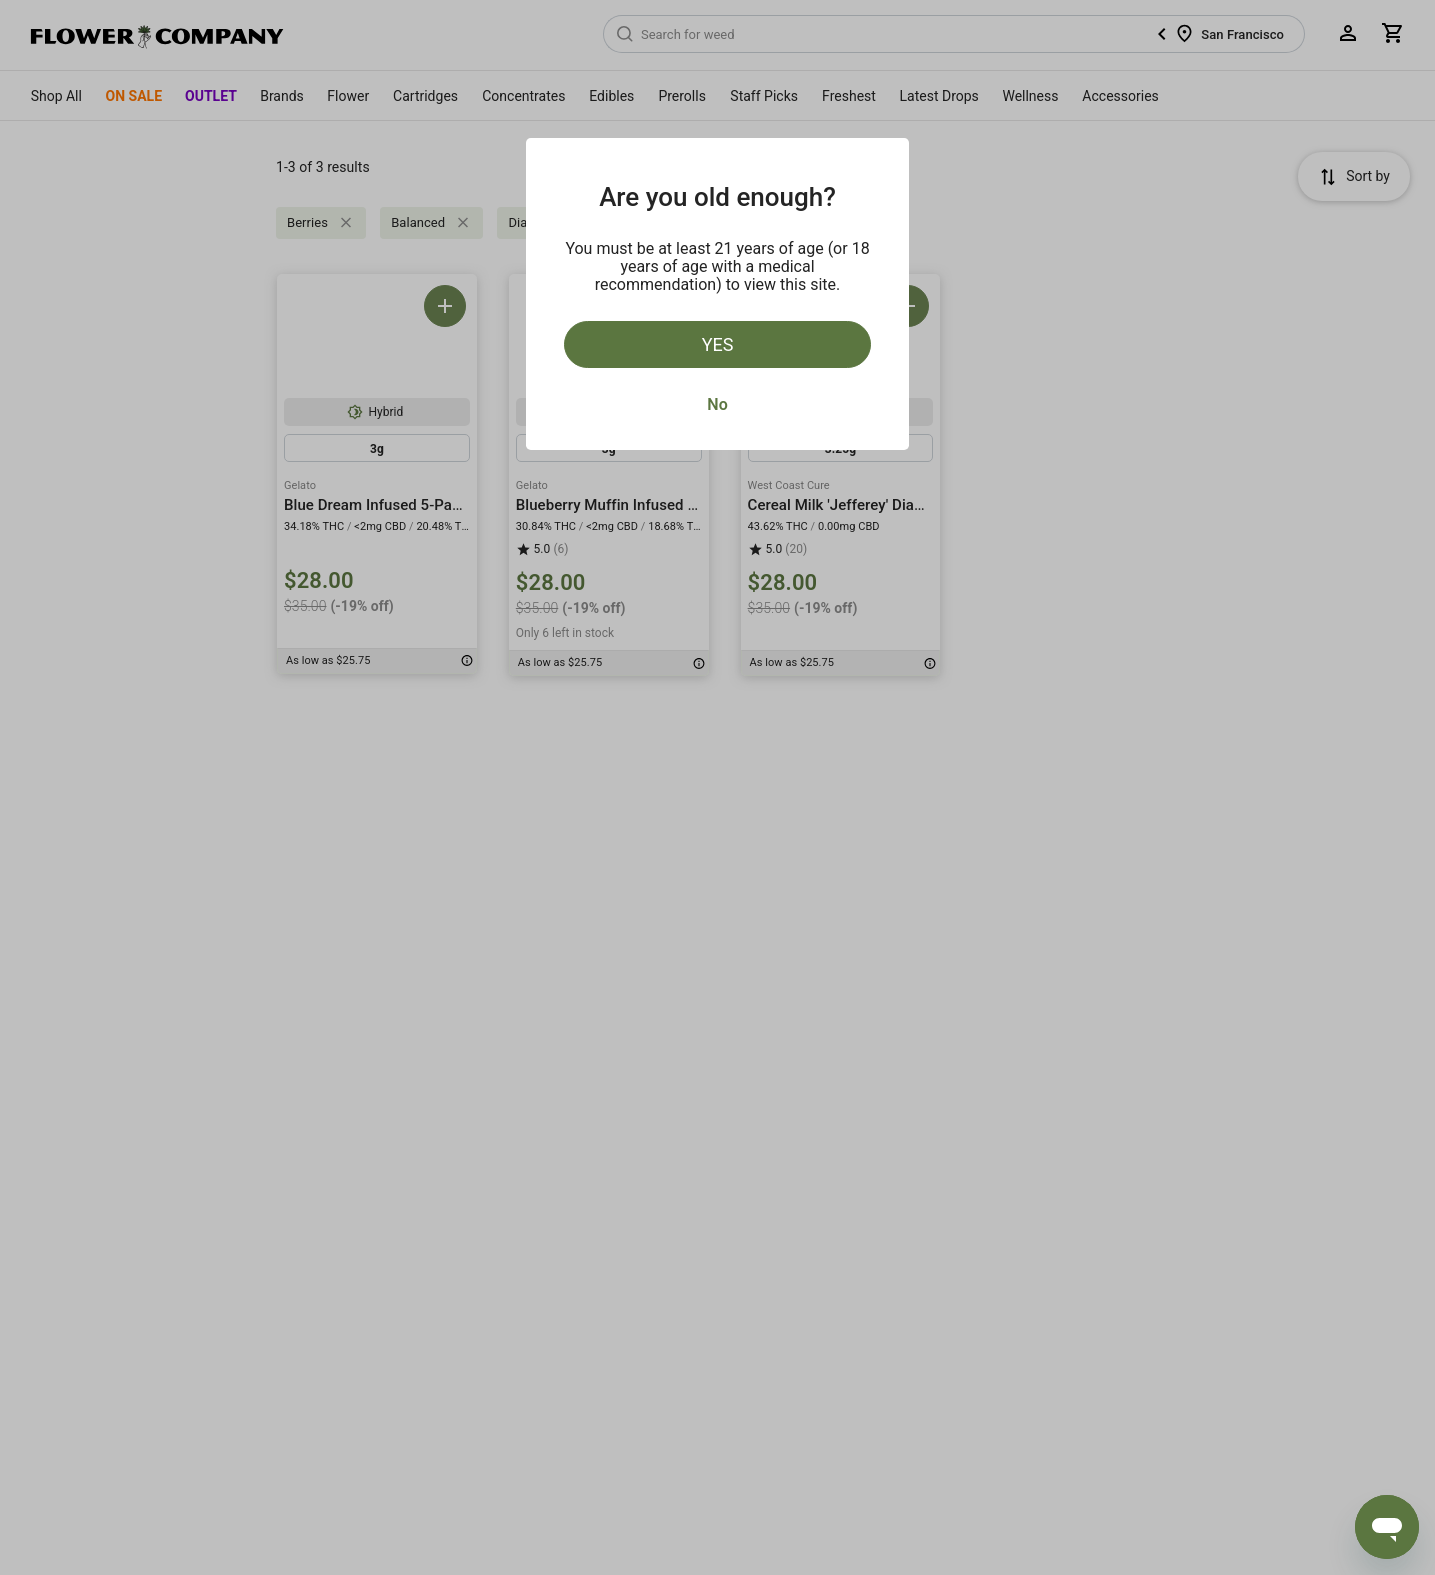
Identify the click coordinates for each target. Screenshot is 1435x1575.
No (717, 404)
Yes (718, 344)
